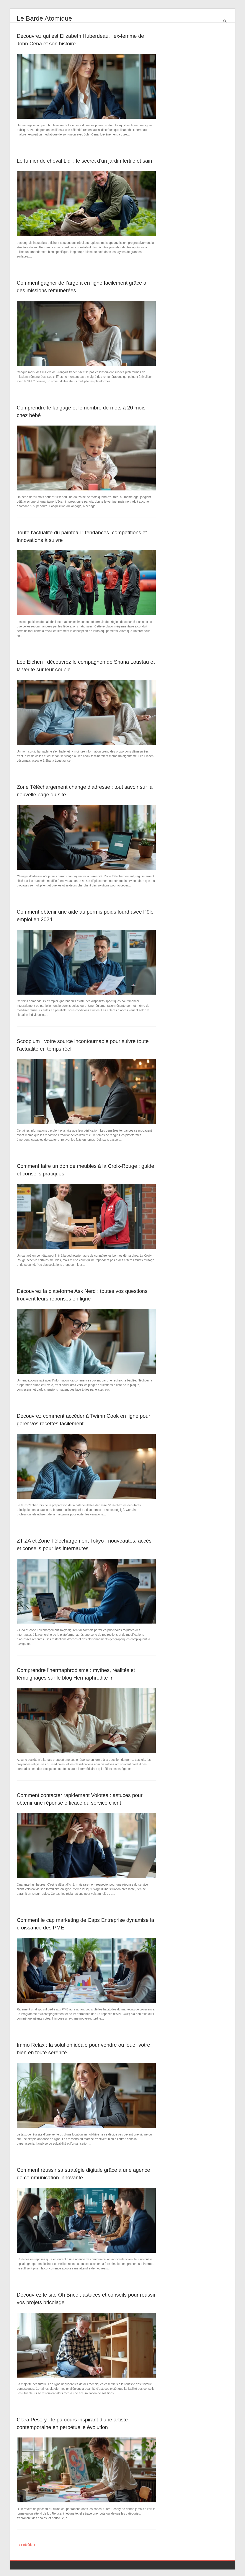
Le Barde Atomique (44, 18)
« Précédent (27, 2544)
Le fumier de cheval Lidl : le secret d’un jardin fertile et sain (84, 161)
